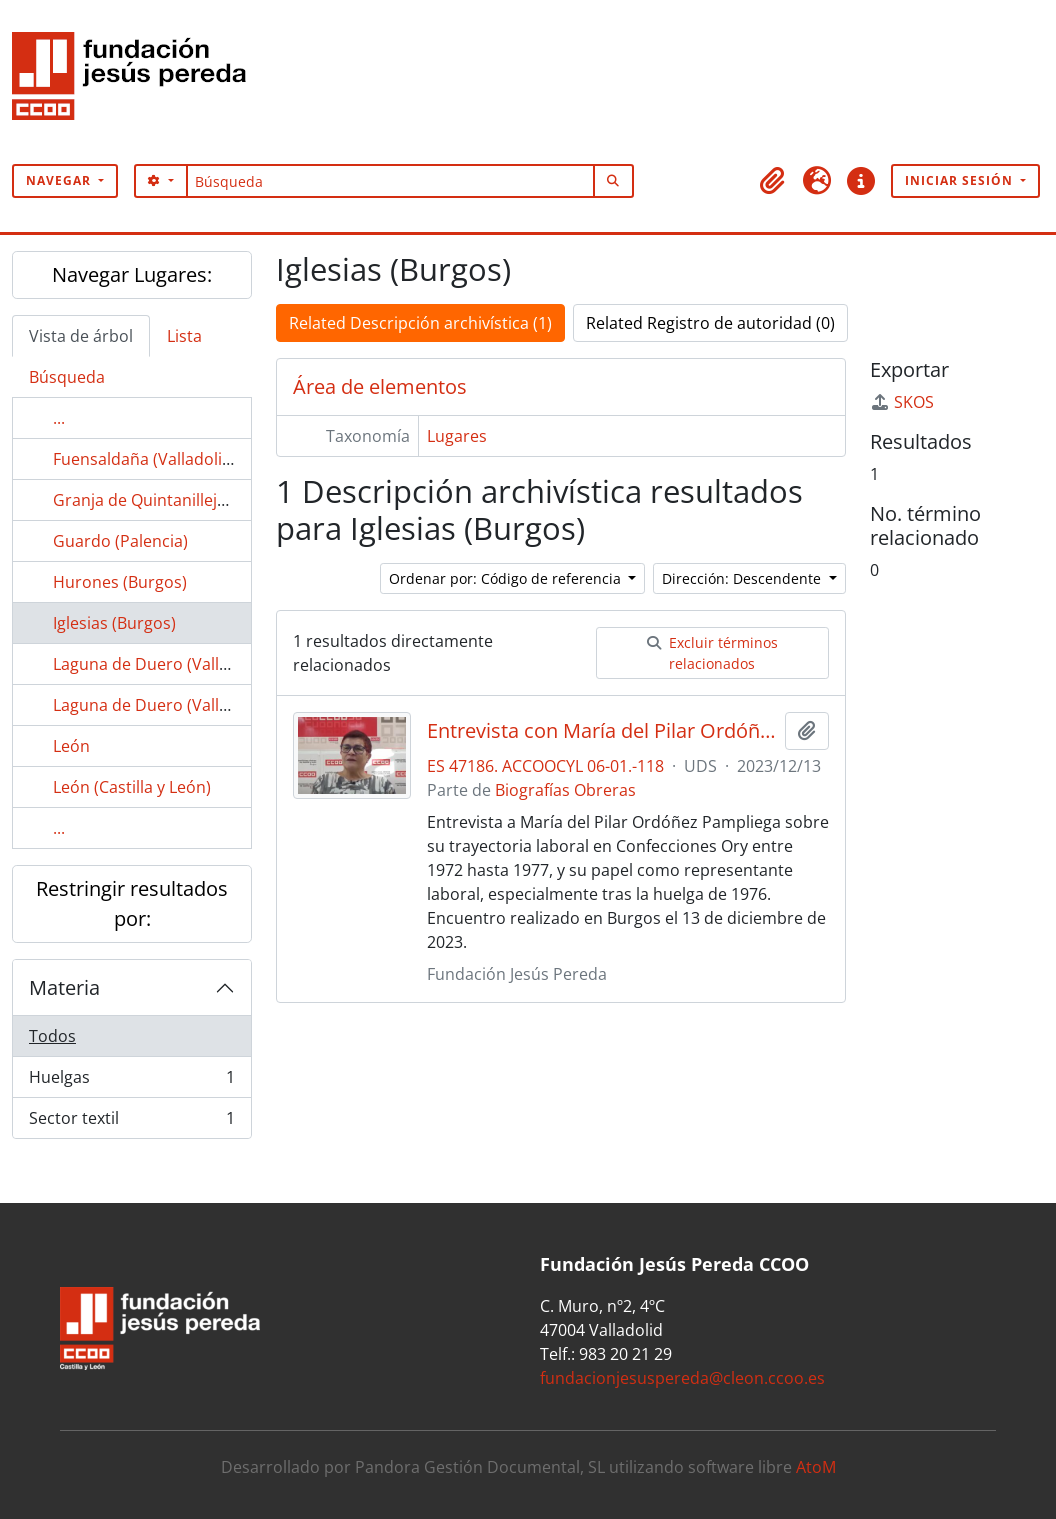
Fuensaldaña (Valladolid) (145, 459)
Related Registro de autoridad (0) (710, 323)
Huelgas (131, 1081)
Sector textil (131, 1122)
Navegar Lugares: (132, 274)
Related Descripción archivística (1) (420, 323)
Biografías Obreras (565, 790)
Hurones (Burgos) (120, 582)
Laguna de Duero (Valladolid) (162, 664)
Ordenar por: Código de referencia (507, 578)
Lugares (457, 436)
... (59, 418)
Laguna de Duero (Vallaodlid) (162, 705)
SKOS (902, 402)
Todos (52, 1036)
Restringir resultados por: (132, 903)
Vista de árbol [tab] (81, 336)
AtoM (816, 1467)
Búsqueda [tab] (67, 377)
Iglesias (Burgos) (114, 623)
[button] (773, 181)
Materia (64, 987)
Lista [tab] (184, 336)
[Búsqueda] (390, 181)
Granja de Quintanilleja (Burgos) (173, 500)
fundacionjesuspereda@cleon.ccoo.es (682, 1378)
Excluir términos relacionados (712, 653)
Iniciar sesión (961, 180)
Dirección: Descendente (743, 578)
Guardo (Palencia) (120, 541)
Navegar (60, 180)
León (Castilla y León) (132, 787)
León (71, 746)
